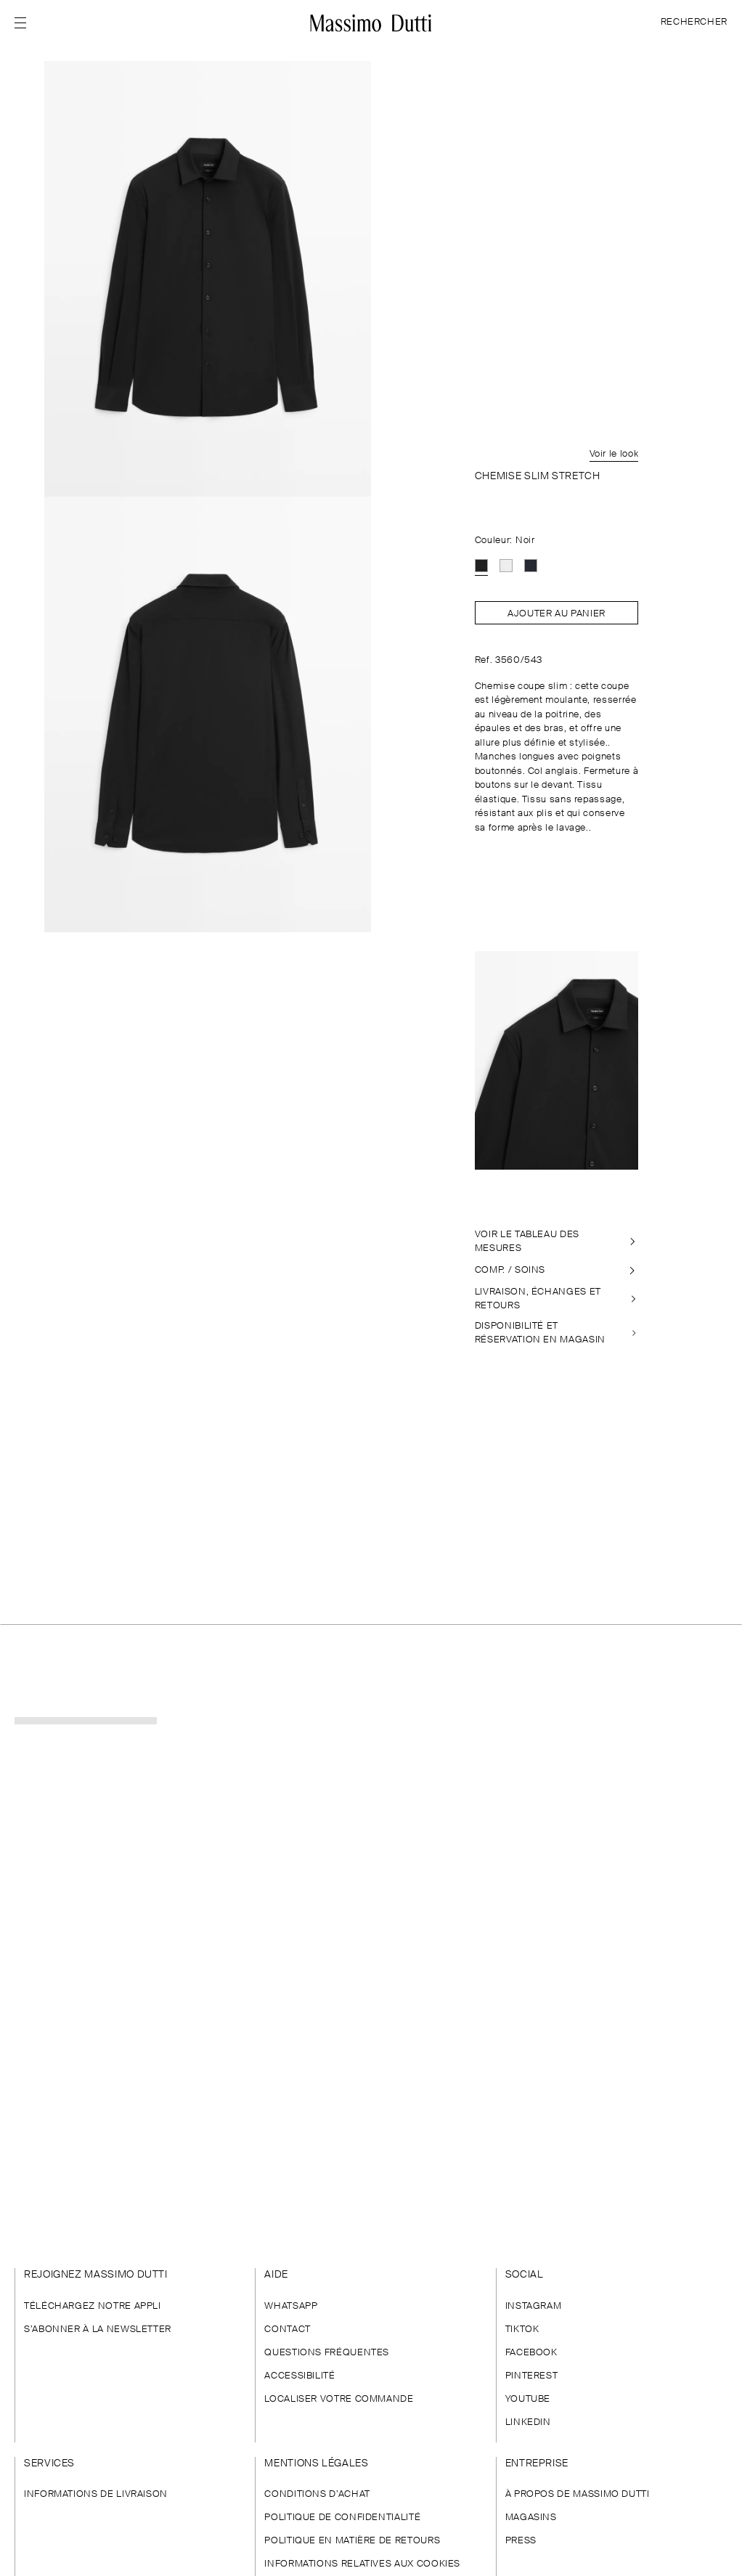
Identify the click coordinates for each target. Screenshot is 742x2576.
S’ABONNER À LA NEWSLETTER (97, 2329)
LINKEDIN (528, 2422)
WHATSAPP (290, 2306)
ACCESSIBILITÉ (299, 2376)
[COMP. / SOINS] (557, 1270)
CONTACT (287, 2329)
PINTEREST (531, 2376)
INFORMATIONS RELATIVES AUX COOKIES (362, 2564)
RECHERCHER (694, 22)
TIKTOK (522, 2329)
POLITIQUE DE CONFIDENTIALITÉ (342, 2517)
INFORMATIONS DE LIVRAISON (96, 2494)
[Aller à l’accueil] (370, 23)
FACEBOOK (531, 2352)
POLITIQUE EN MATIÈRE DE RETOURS (352, 2541)
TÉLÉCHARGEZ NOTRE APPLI (92, 2306)
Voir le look (614, 454)
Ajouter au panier (556, 614)
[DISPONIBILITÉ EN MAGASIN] (557, 1333)
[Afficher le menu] (25, 23)
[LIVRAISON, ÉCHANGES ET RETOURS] (557, 1299)
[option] (481, 565)
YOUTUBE (527, 2399)
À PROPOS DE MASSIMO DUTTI (577, 2494)
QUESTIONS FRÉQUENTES (326, 2352)
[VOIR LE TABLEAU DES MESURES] (557, 1242)
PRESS (521, 2541)
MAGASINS (531, 2517)
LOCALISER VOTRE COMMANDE (338, 2399)
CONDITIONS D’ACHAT (317, 2494)
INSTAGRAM (533, 2306)
